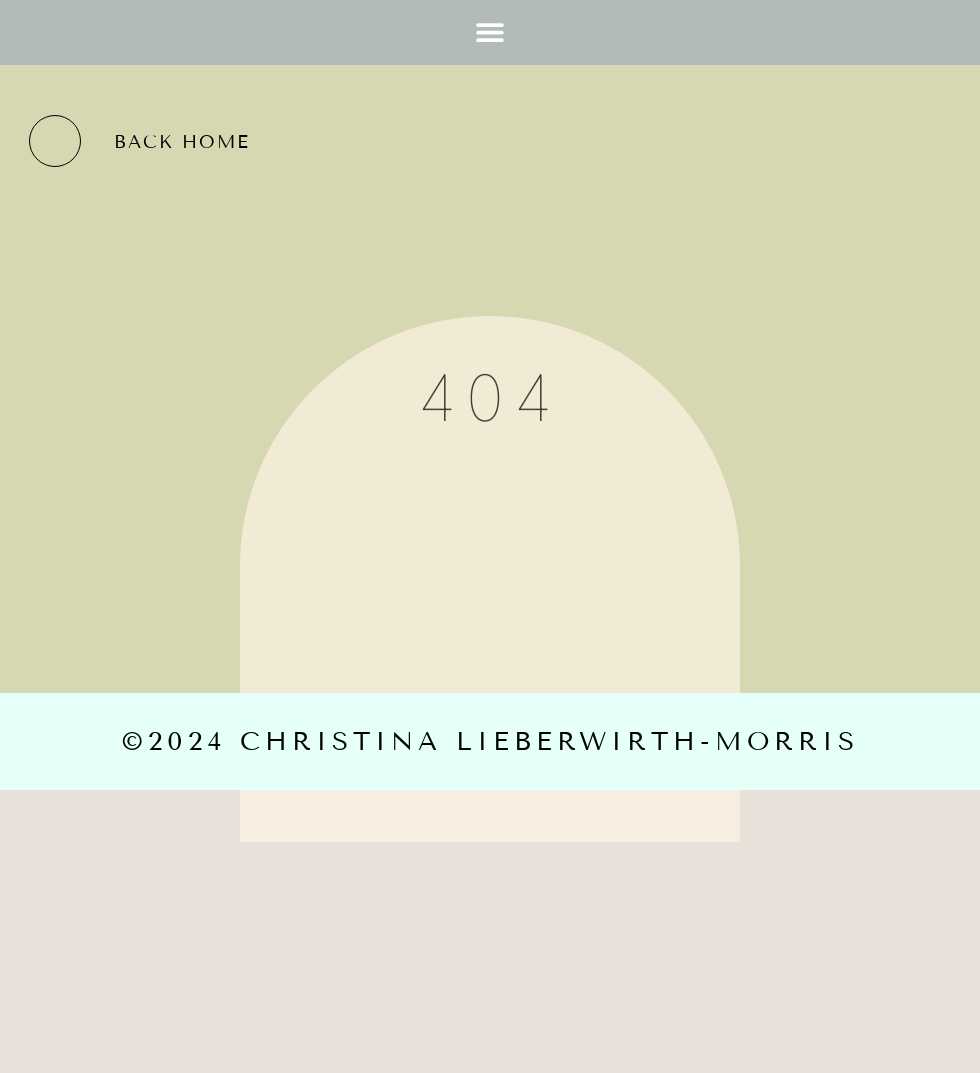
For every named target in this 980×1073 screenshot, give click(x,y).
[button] (490, 32)
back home (182, 142)
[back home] (55, 141)
